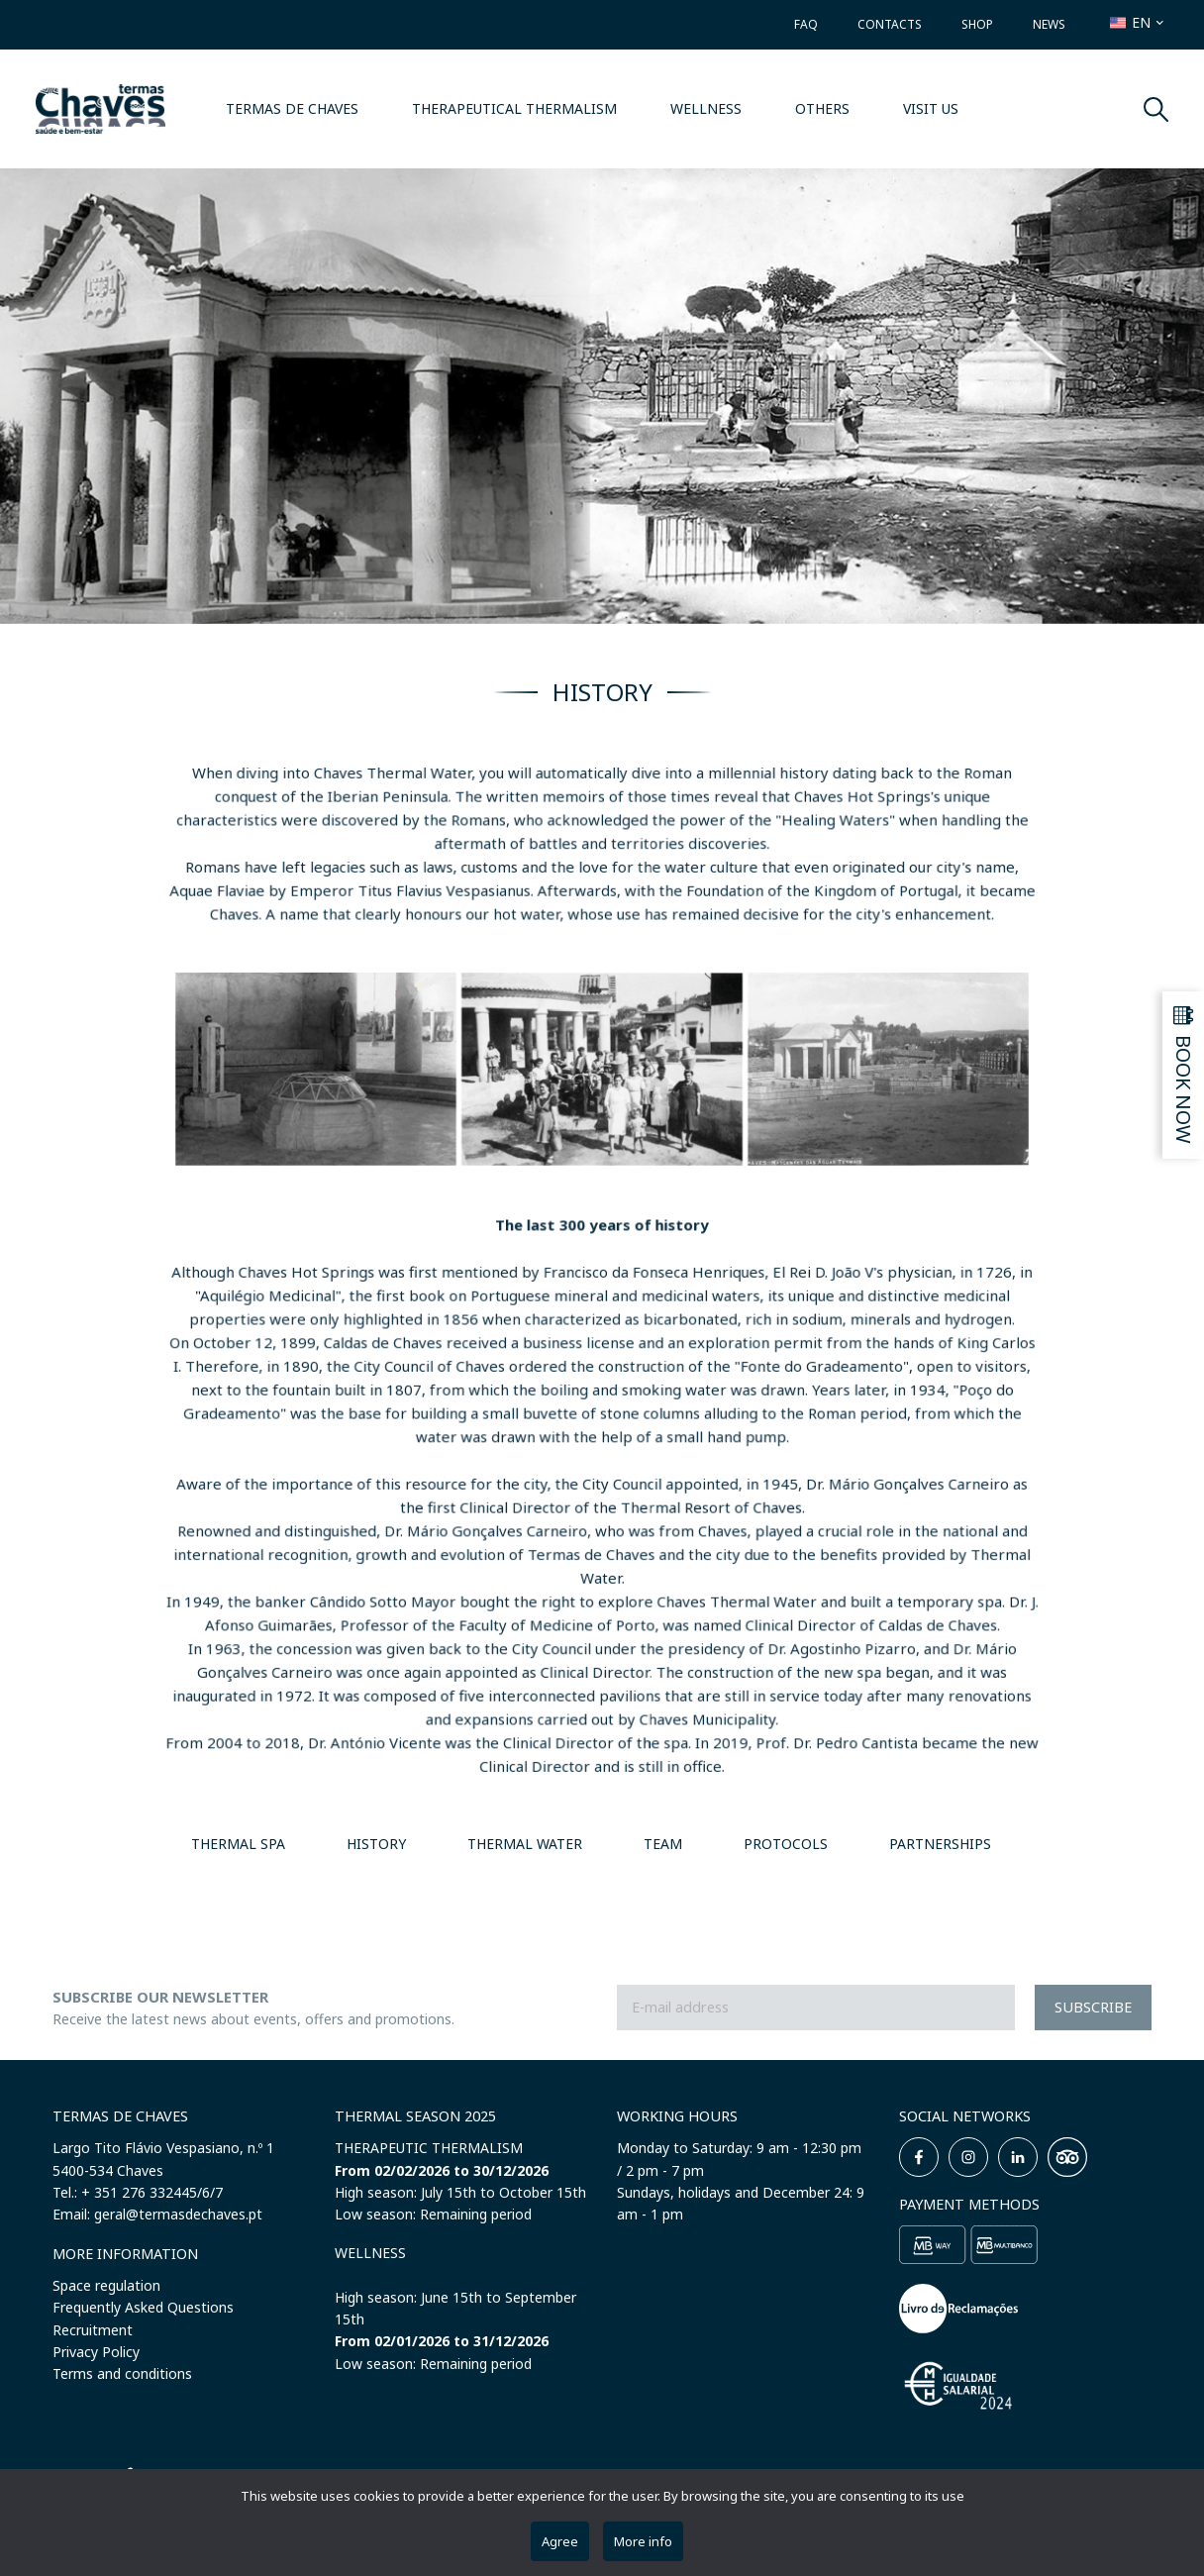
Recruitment (92, 2329)
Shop (977, 24)
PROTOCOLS (786, 1843)
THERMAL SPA (238, 1843)
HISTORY (376, 1843)
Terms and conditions (122, 2373)
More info (643, 2541)
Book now (1183, 1089)
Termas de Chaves (292, 108)
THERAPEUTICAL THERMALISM (514, 108)
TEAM (663, 1843)
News (1049, 24)
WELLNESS (706, 108)
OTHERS (822, 108)
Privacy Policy (96, 2351)
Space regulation (106, 2285)
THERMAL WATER (524, 1843)
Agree (560, 2541)
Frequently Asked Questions (143, 2307)
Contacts (889, 24)
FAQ (806, 24)
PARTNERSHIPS (940, 1843)
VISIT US (930, 108)
